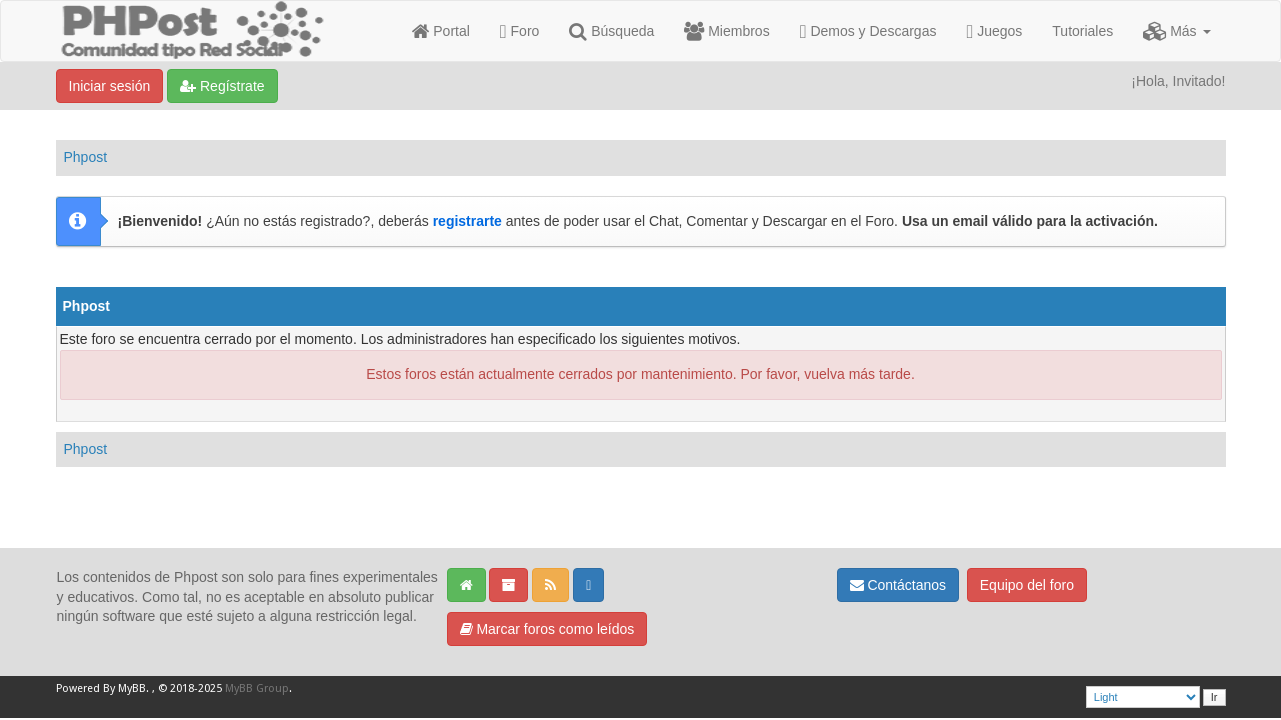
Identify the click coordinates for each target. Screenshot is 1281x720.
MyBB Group (257, 688)
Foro (520, 31)
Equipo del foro (1027, 585)
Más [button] (1176, 31)
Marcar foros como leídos (547, 629)
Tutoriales (1082, 31)
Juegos (994, 31)
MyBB (132, 688)
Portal (440, 31)
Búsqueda (611, 31)
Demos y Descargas (868, 31)
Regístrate (222, 86)
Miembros (726, 31)
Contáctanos (898, 585)
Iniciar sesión (110, 86)
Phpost (86, 157)
